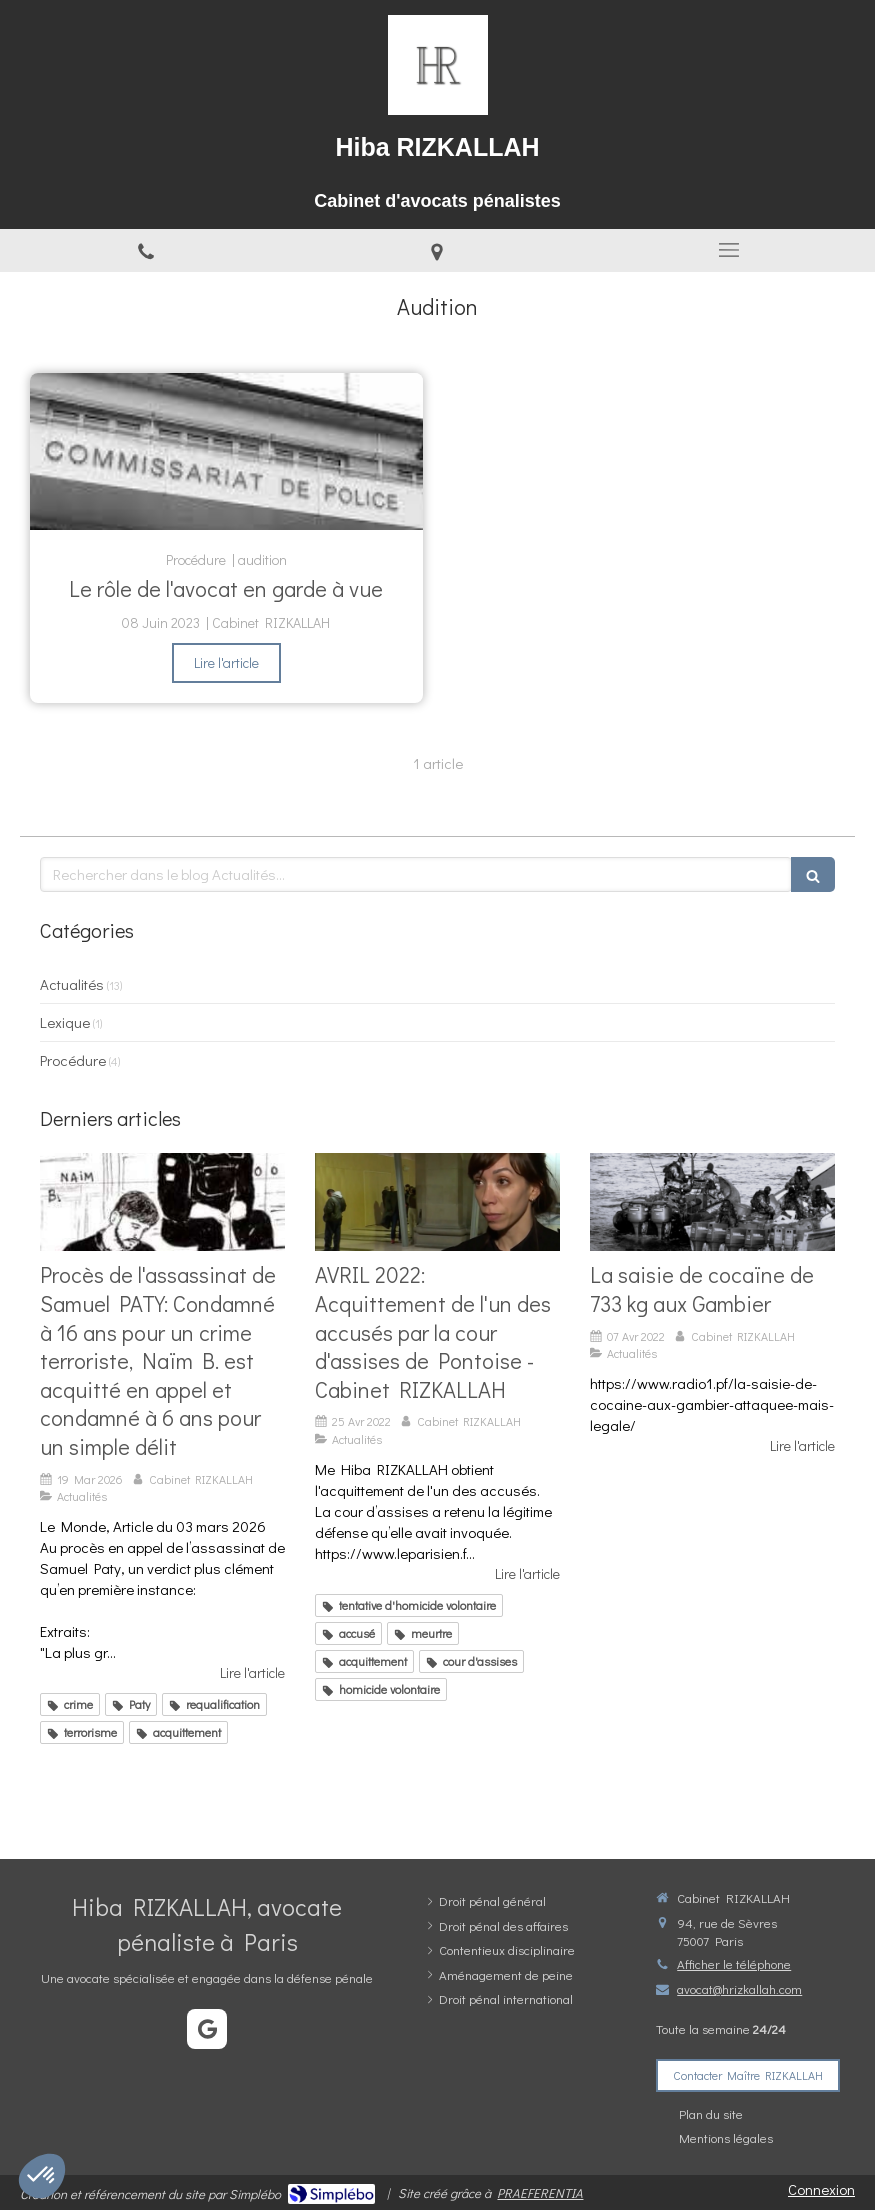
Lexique (65, 1022)
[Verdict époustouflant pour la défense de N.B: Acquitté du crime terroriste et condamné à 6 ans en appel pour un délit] (162, 1202)
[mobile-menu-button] (729, 250)
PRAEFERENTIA (540, 2192)
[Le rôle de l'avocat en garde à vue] (226, 451)
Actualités (72, 984)
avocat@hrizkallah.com (739, 1988)
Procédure (73, 1060)
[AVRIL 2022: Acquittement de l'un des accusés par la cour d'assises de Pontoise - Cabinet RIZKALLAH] (437, 1202)
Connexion (821, 2189)
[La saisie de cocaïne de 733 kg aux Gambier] (712, 1202)
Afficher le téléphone (734, 1963)
